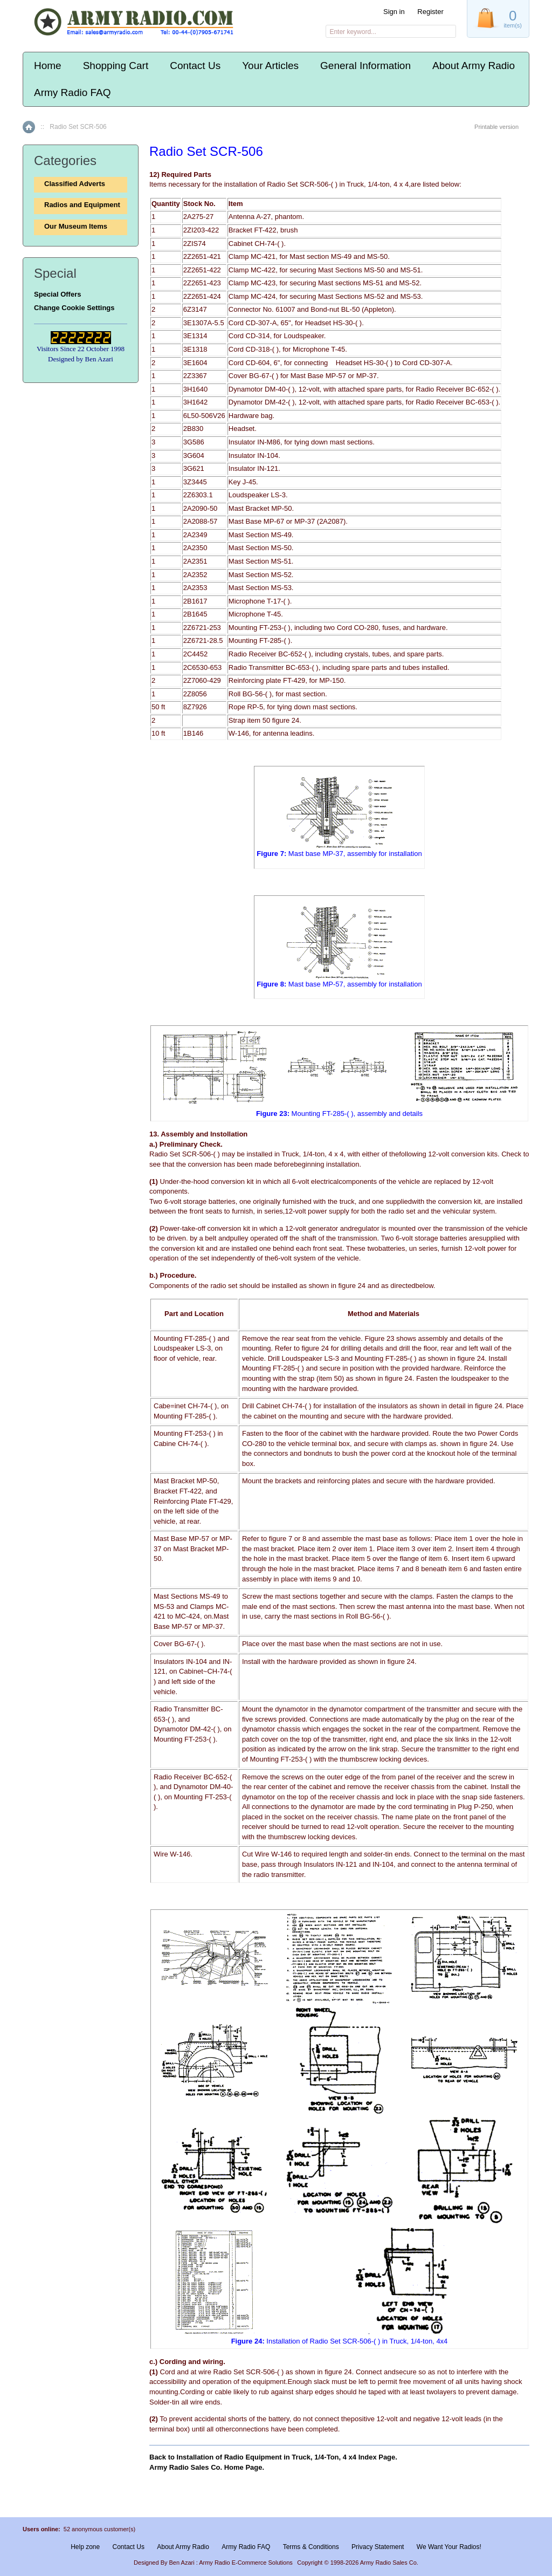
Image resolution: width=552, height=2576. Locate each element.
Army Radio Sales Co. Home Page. (206, 2467)
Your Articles (270, 65)
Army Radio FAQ (72, 92)
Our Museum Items (75, 226)
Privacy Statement (377, 2547)
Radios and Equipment (82, 205)
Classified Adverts (74, 184)
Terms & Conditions (311, 2547)
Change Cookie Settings (74, 308)
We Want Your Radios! (449, 2547)
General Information (365, 65)
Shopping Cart (115, 65)
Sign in (394, 12)
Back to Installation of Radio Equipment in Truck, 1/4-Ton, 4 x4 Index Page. (273, 2457)
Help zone (85, 2547)
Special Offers (57, 294)
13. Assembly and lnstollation (198, 1134)
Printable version (496, 127)
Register (430, 12)
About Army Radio (473, 65)
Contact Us (195, 65)
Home (47, 65)
